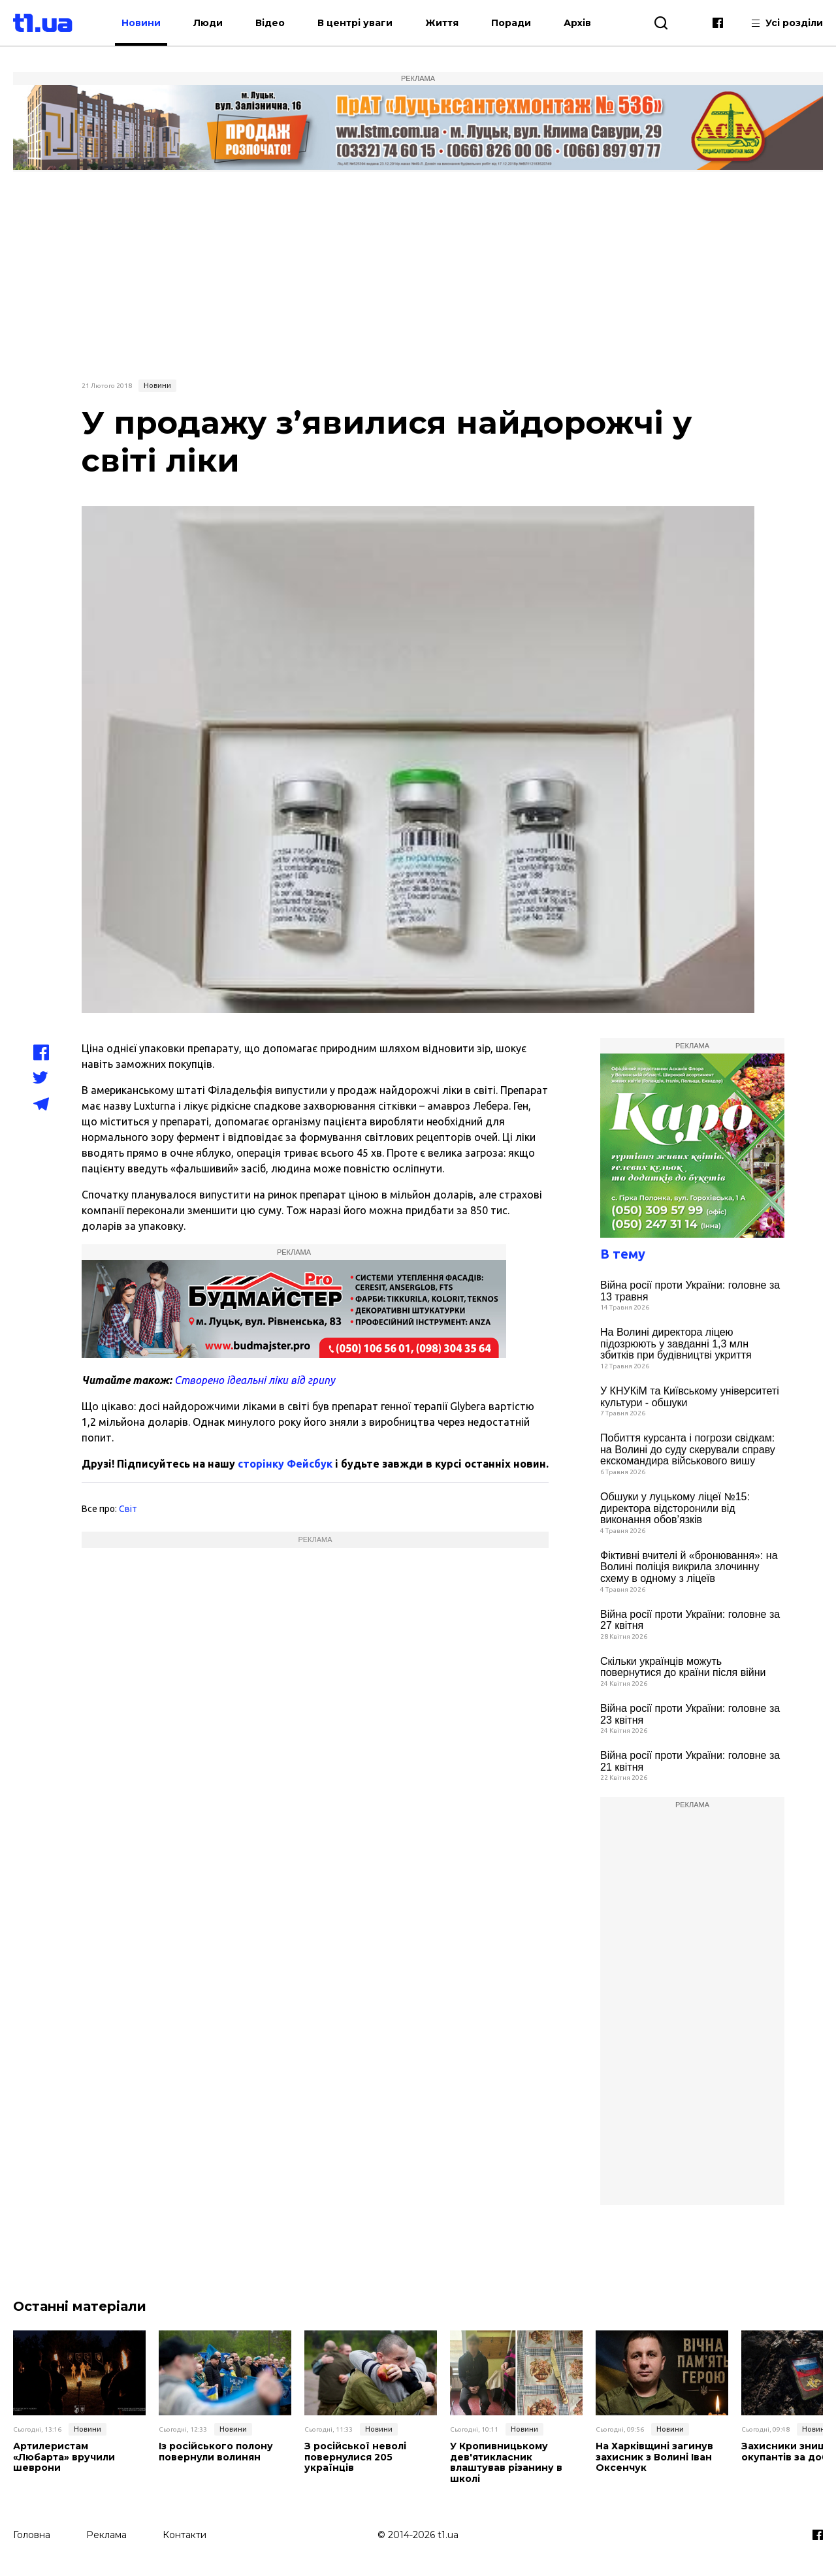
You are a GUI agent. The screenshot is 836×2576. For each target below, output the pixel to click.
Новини (141, 23)
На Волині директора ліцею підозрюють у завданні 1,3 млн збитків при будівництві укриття (676, 1343)
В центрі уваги (355, 23)
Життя (441, 23)
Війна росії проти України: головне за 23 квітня (690, 1714)
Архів (577, 23)
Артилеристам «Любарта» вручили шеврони (64, 2457)
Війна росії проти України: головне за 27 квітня (690, 1620)
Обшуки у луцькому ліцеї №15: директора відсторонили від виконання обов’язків (675, 1508)
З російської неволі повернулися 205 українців (355, 2457)
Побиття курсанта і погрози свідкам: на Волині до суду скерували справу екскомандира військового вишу (687, 1449)
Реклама (106, 2535)
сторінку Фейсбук (285, 1464)
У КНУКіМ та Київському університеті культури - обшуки (689, 1396)
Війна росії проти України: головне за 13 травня (690, 1291)
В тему (622, 1253)
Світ (128, 1509)
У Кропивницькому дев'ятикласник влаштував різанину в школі (506, 2463)
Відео (270, 23)
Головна (31, 2535)
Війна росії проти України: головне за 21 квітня (690, 1761)
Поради (511, 23)
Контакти (184, 2535)
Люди (208, 23)
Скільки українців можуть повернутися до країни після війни (682, 1667)
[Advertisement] (418, 273)
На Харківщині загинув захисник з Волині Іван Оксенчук (654, 2457)
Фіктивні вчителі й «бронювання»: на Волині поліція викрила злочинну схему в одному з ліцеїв (689, 1567)
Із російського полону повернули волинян (216, 2452)
